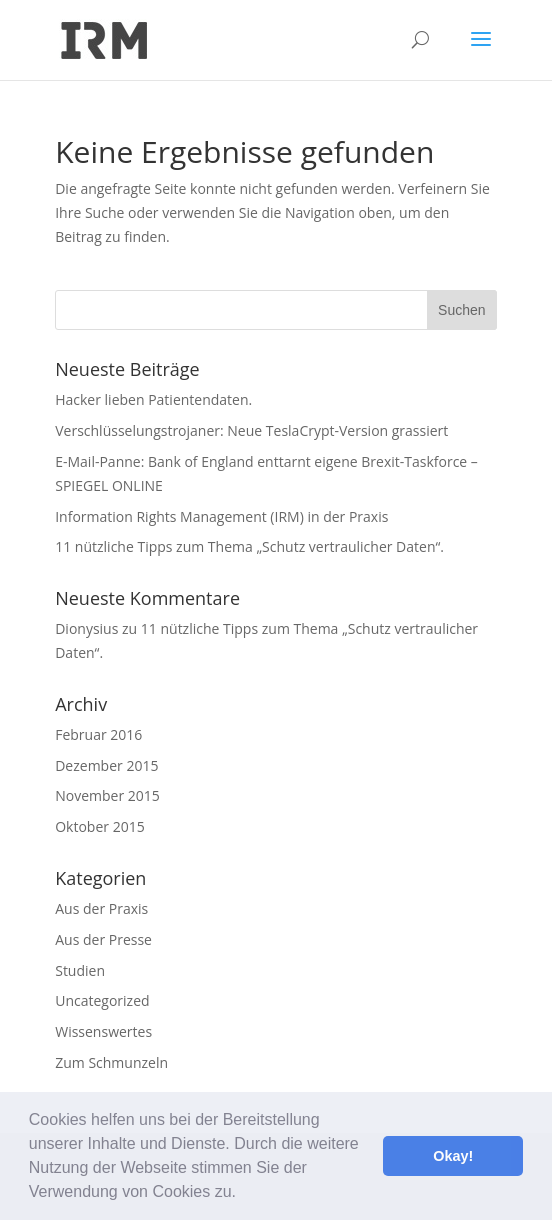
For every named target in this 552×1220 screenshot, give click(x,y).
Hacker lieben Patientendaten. (153, 399)
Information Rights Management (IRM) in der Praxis (221, 516)
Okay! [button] (453, 1156)
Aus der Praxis (101, 908)
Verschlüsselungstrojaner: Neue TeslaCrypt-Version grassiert (251, 430)
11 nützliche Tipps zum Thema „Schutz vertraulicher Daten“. (249, 546)
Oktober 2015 (99, 826)
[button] (243, 1194)
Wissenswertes (103, 1031)
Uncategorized (102, 1000)
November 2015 (107, 795)
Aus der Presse (103, 939)
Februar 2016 (98, 734)
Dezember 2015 (106, 765)
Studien (80, 970)
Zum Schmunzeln (111, 1062)
